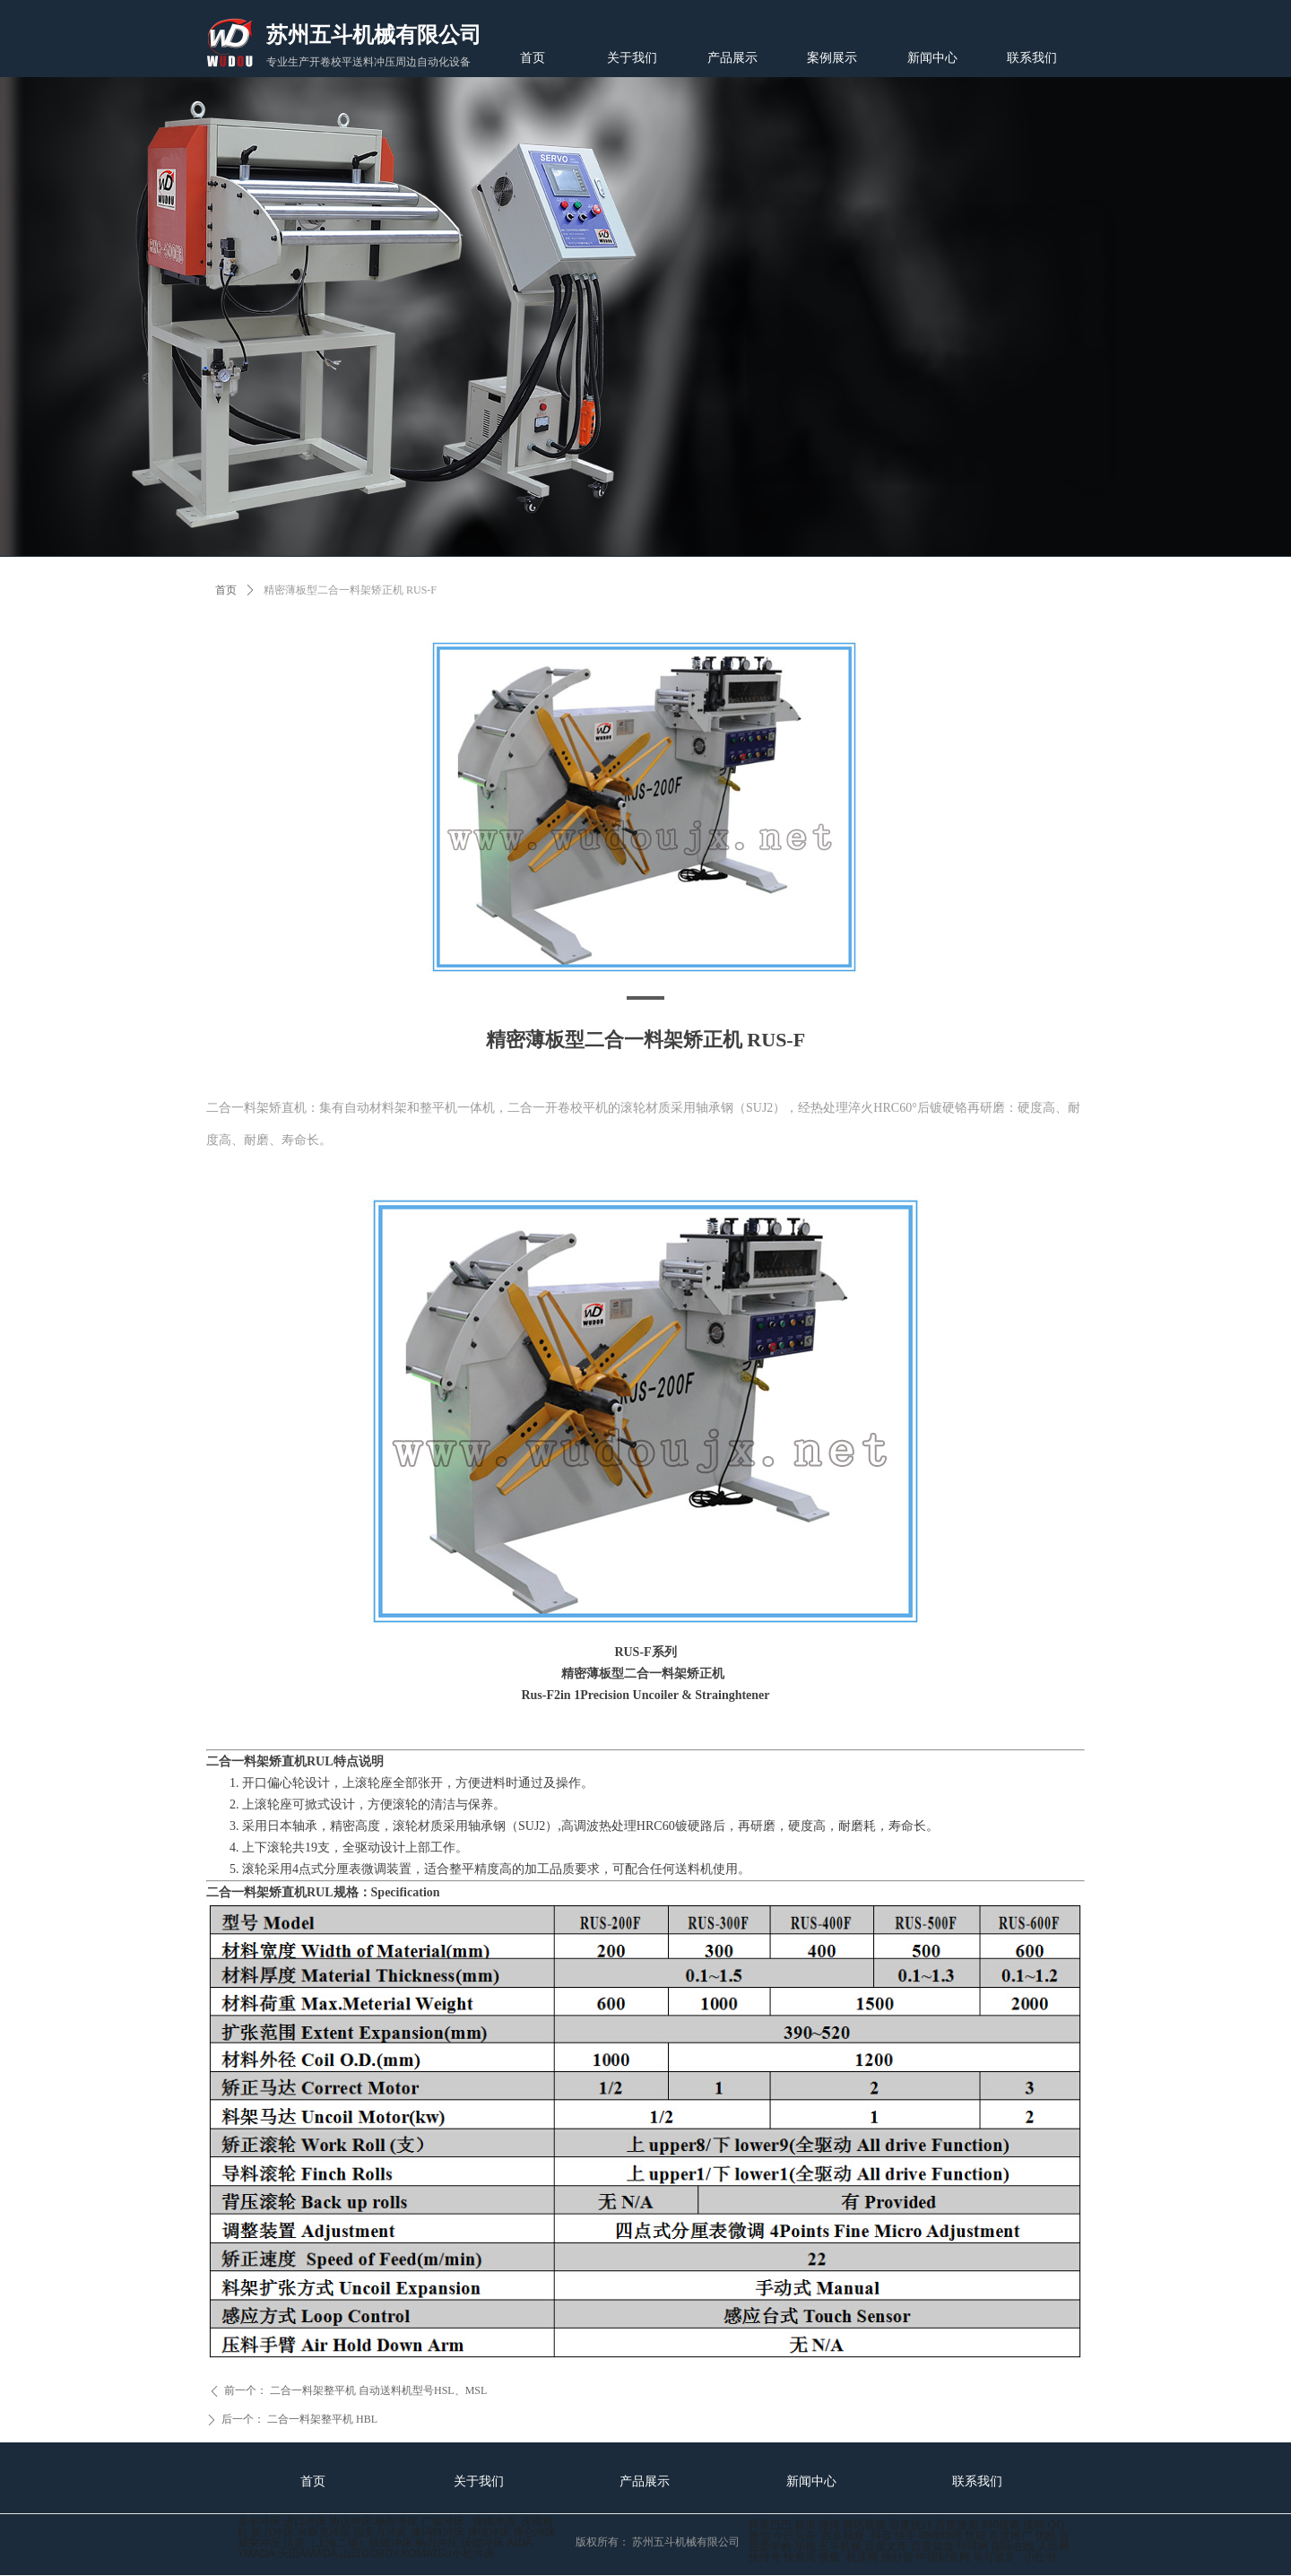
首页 (226, 590)
